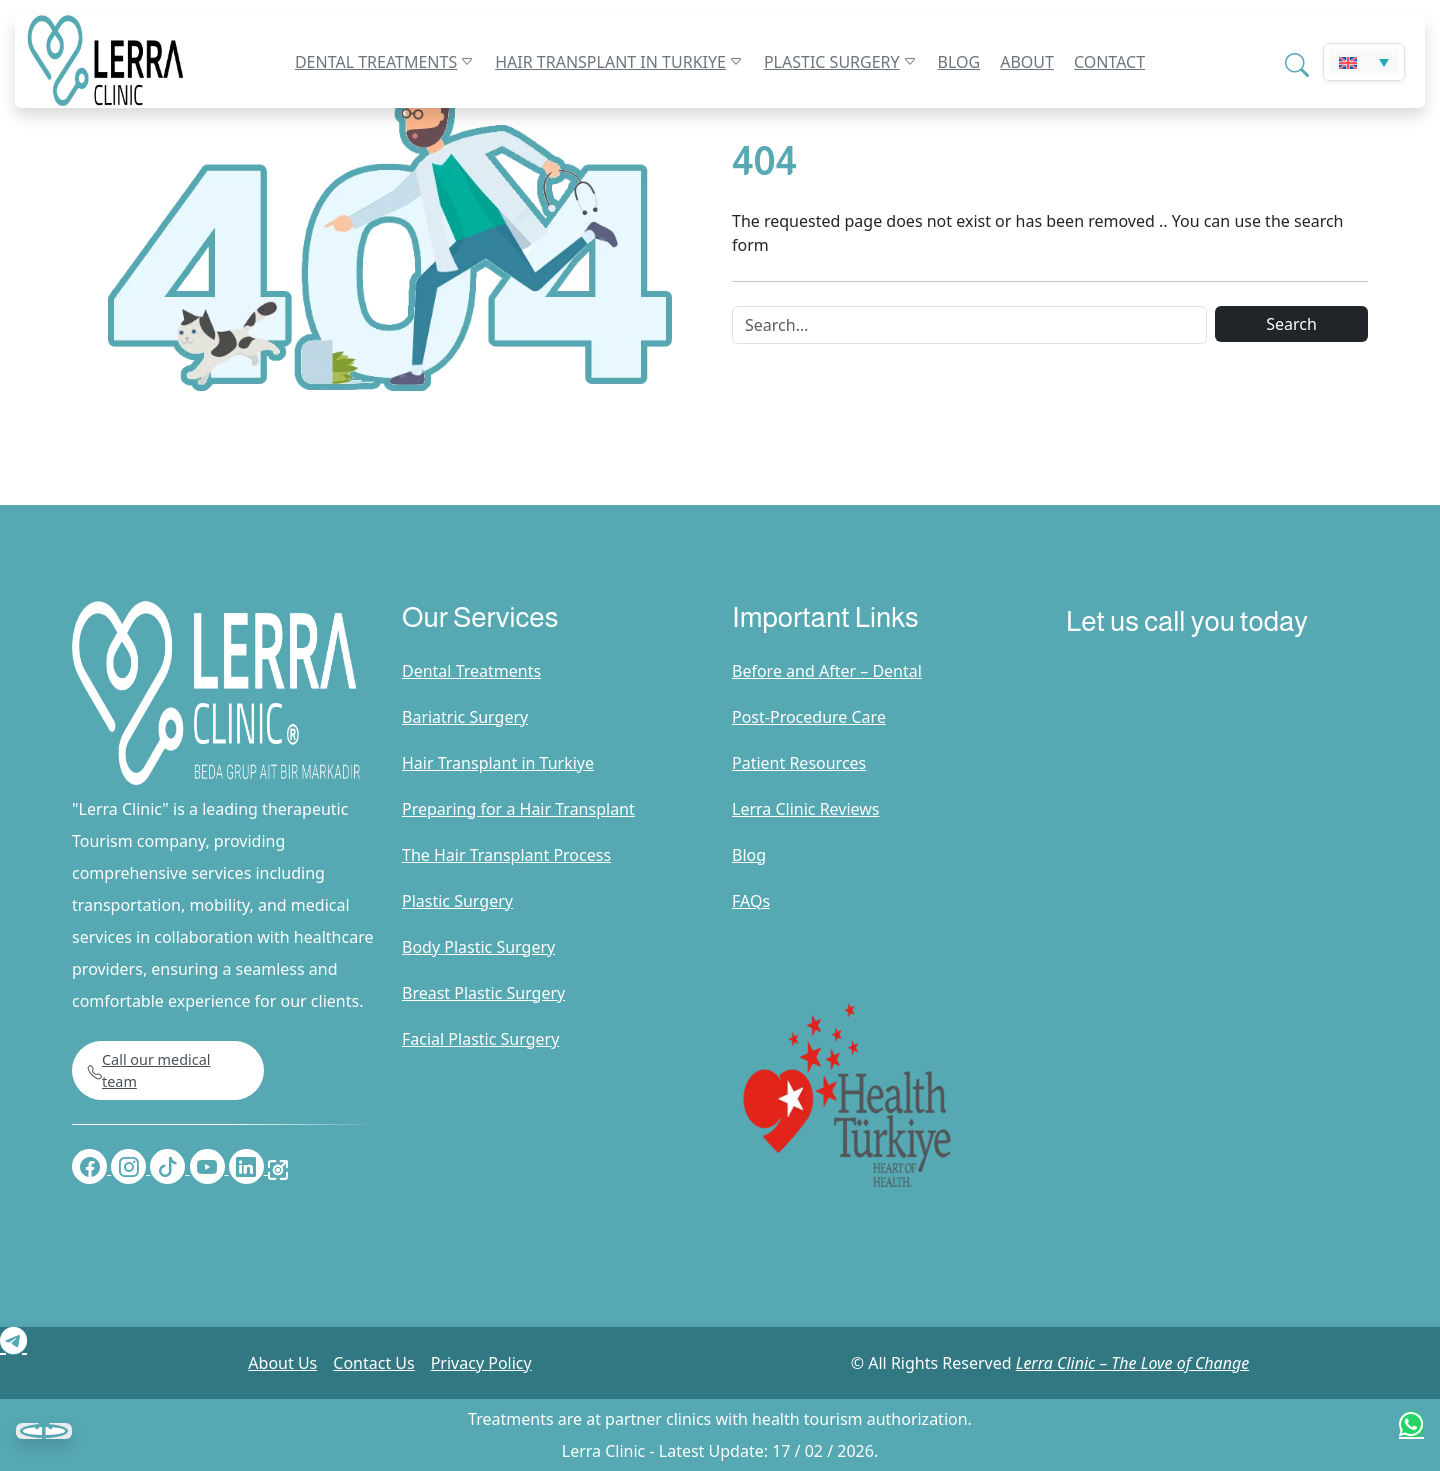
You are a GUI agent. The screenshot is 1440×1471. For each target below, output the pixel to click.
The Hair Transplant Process (506, 855)
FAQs (751, 901)
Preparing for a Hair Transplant (518, 809)
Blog (959, 62)
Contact (1109, 62)
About (1027, 62)
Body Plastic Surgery (478, 947)
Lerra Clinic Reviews (806, 809)
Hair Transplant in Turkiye (610, 62)
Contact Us (373, 1363)
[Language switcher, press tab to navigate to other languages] (1364, 62)
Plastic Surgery (832, 62)
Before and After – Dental (827, 671)
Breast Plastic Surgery (483, 993)
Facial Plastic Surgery (480, 1039)
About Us (282, 1363)
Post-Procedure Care (809, 717)
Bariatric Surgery (465, 717)
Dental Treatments (376, 62)
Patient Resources (799, 763)
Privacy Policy (481, 1363)
